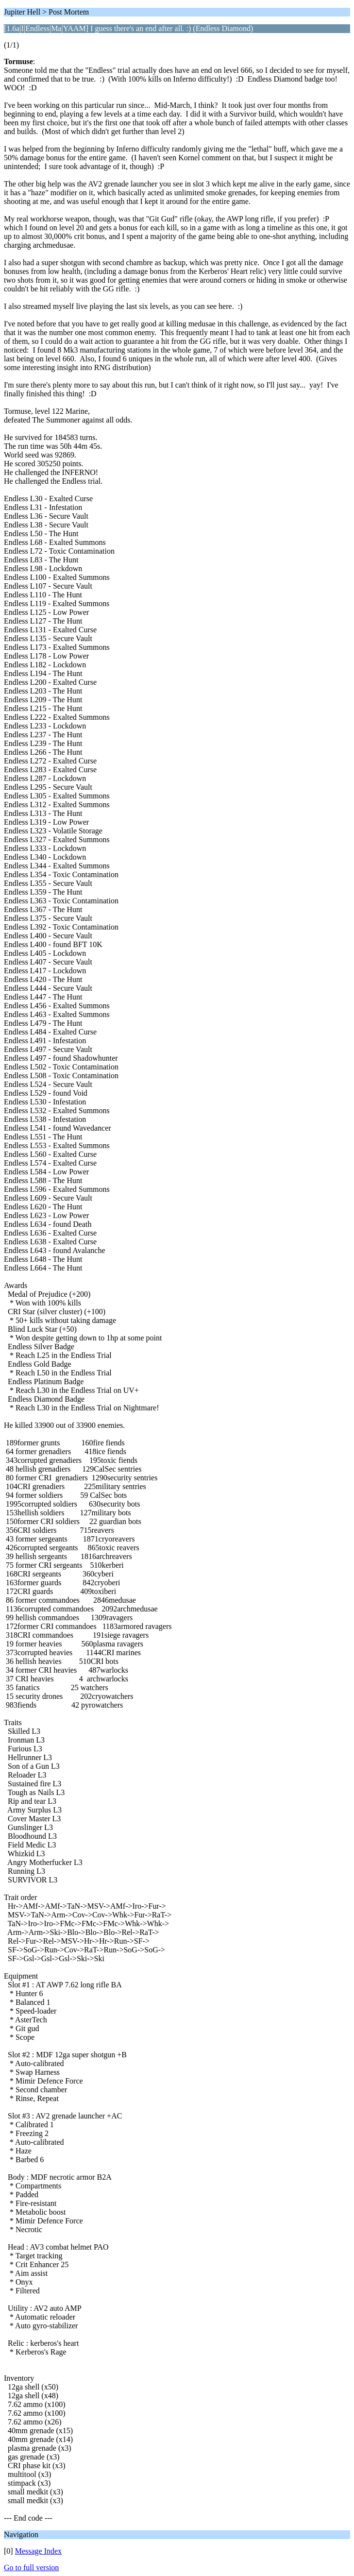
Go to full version (31, 2567)
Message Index (38, 2551)
